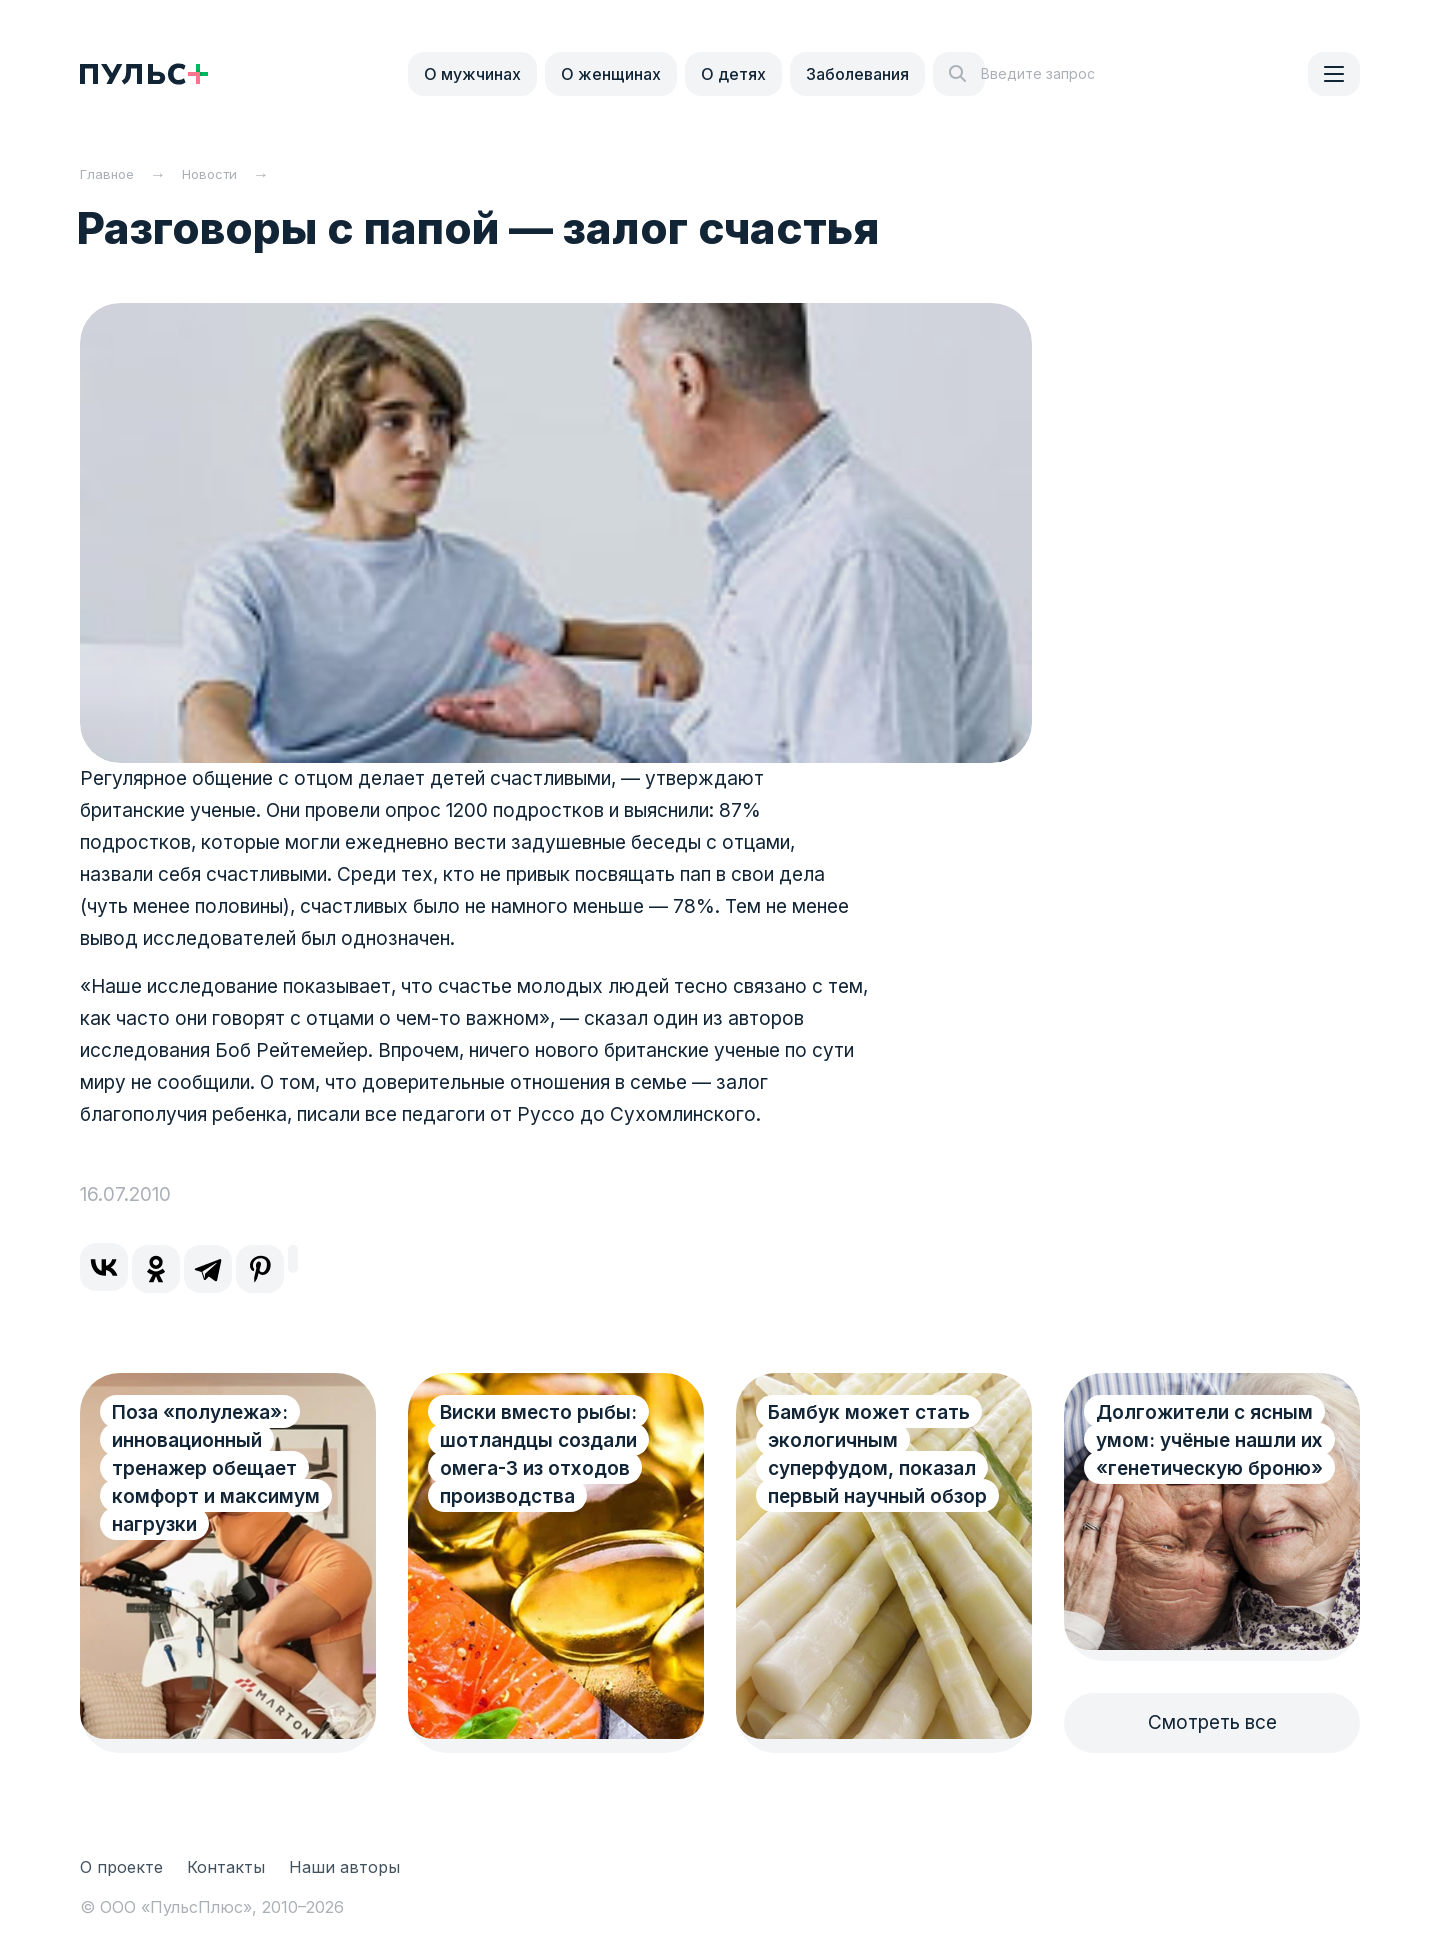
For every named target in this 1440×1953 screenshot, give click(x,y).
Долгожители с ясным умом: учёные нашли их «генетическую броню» (1209, 1440)
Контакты (226, 1867)
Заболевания (857, 74)
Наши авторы (344, 1867)
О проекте (121, 1867)
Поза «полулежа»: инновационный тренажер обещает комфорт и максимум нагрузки (216, 1468)
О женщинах (611, 74)
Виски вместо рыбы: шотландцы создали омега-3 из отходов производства (538, 1454)
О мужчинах (472, 74)
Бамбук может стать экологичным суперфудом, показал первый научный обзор (877, 1454)
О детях (733, 74)
